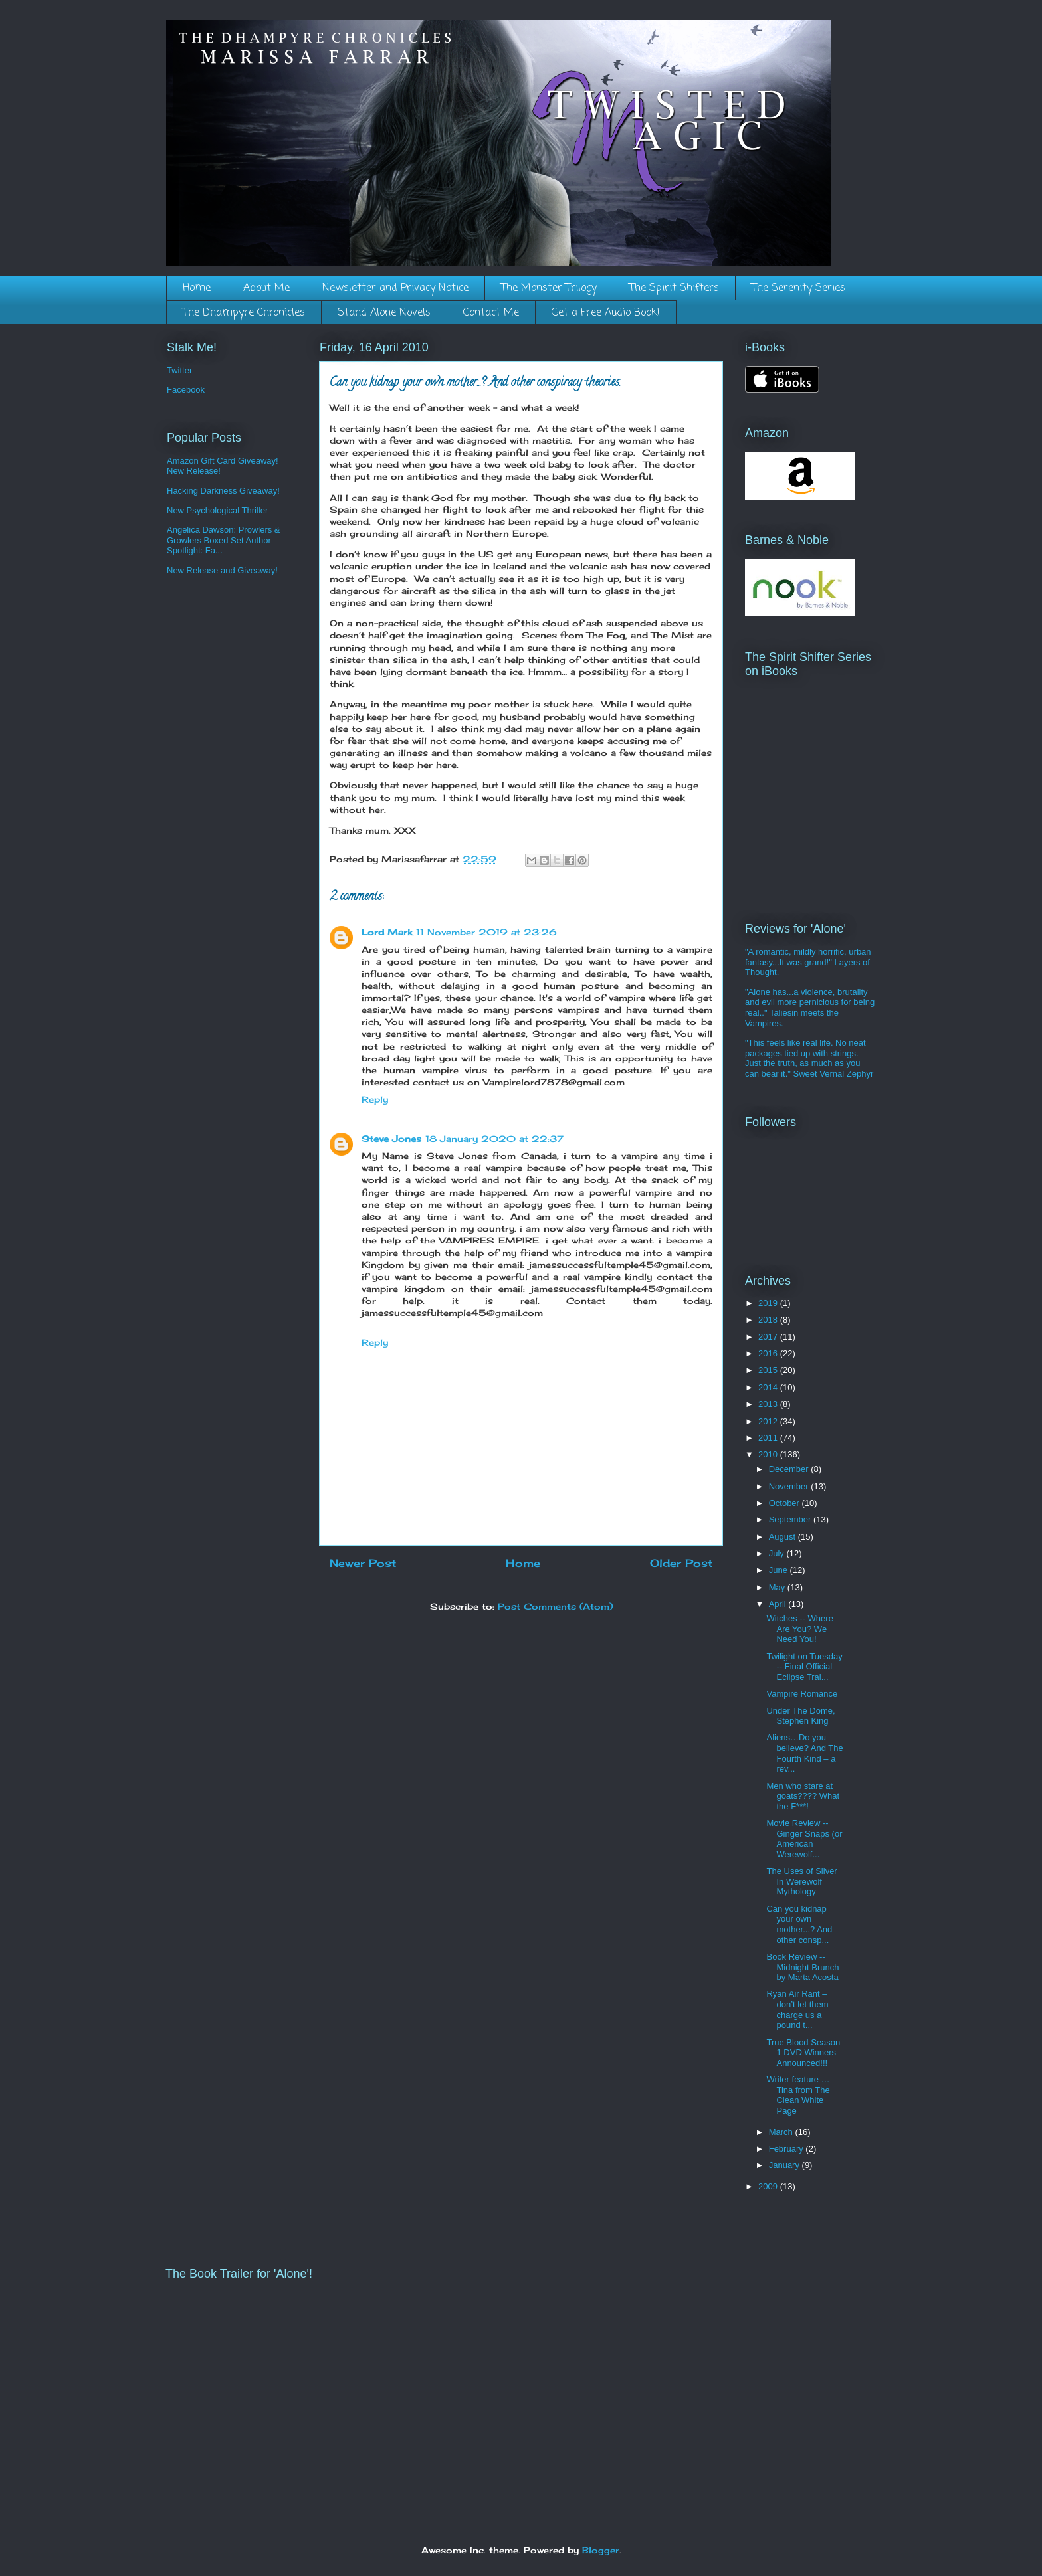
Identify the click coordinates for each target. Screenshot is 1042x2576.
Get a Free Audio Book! (606, 313)
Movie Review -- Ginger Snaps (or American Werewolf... (804, 1838)
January (785, 2165)
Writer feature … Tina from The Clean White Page (797, 2095)
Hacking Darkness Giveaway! (223, 491)
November (790, 1486)
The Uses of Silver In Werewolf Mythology (801, 1881)
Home (197, 288)
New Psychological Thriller (217, 510)
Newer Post (363, 1563)
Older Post (681, 1563)
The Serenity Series (798, 288)
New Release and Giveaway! (222, 570)
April (779, 1604)
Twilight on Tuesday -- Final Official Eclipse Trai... (804, 1666)
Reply (375, 1099)
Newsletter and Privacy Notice (395, 288)
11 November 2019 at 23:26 (486, 932)
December (790, 1469)
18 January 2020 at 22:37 (494, 1138)
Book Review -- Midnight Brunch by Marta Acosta (802, 1967)
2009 (769, 2186)
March (782, 2132)
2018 (769, 1320)
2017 (769, 1337)
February (787, 2149)
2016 (769, 1353)
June (779, 1570)
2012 (769, 1421)
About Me (266, 288)
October (785, 1503)
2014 (769, 1387)
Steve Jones (391, 1138)
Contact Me (491, 313)
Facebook (186, 390)
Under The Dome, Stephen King (800, 1716)
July (778, 1553)
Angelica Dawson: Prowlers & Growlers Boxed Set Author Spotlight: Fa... (223, 540)
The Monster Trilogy (549, 288)
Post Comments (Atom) (555, 1606)
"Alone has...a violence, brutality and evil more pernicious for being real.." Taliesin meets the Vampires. (810, 1007)
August (783, 1537)
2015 (769, 1370)
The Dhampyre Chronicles (244, 313)
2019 (769, 1303)
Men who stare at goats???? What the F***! (802, 1796)
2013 (769, 1404)
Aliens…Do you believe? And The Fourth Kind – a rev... (804, 1753)
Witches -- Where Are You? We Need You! (799, 1628)
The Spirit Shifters (674, 288)
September (791, 1519)
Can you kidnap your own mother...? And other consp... (799, 1924)
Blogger (600, 2550)
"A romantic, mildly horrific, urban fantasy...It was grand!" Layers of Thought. (808, 962)
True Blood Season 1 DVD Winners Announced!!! (803, 2052)
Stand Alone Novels (384, 313)
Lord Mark (387, 932)
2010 (769, 1454)
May (778, 1587)
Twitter (179, 370)
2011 (769, 1438)
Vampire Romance (801, 1694)
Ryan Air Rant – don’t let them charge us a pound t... (797, 2009)
